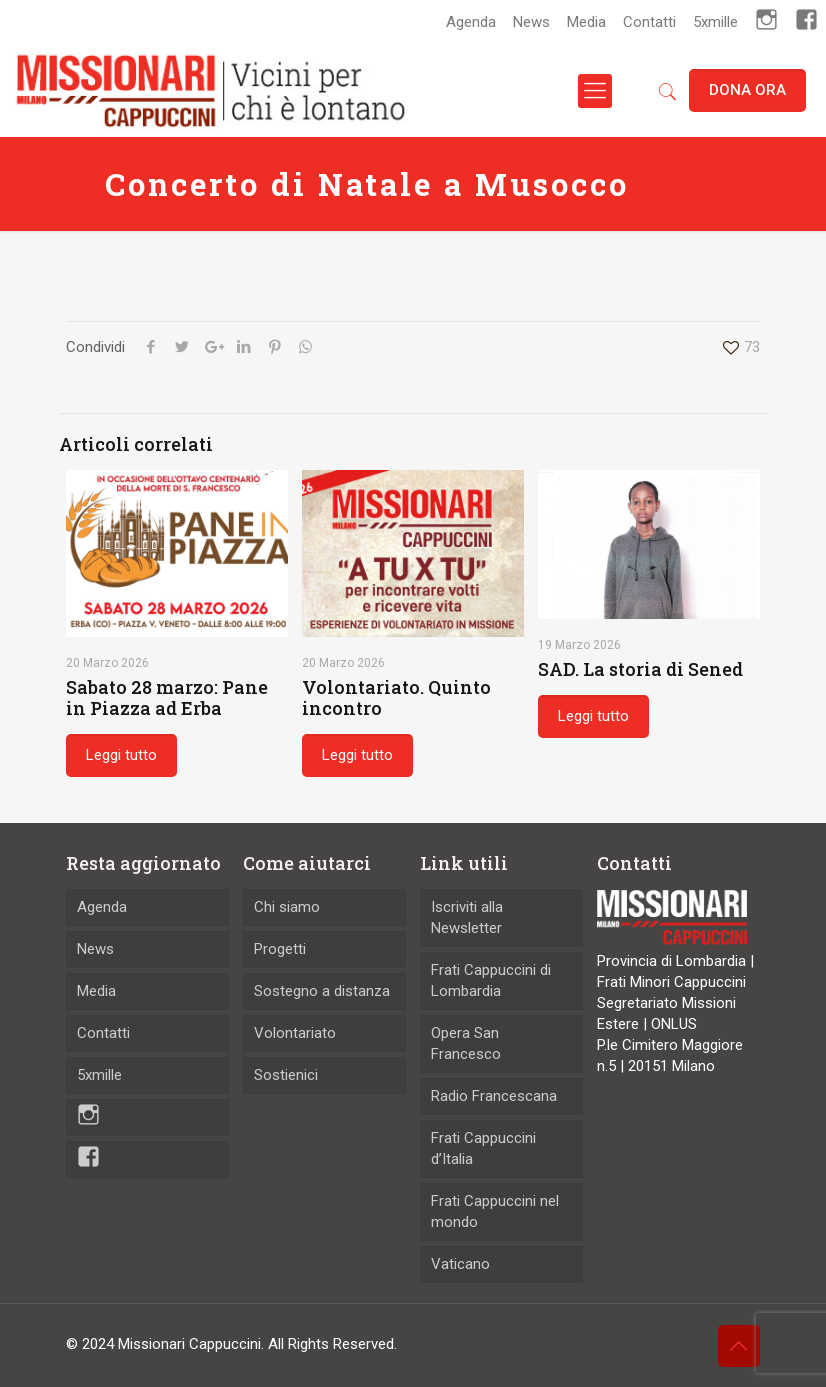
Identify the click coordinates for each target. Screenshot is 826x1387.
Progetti (280, 949)
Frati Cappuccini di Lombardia (491, 980)
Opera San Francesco (466, 1043)
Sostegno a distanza (322, 991)
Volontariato (295, 1033)
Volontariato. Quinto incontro (396, 697)
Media (586, 22)
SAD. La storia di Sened (640, 669)
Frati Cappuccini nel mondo (495, 1211)
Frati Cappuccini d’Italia (483, 1148)
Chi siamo (287, 907)
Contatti (649, 22)
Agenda (471, 22)
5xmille (715, 22)
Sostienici (286, 1075)
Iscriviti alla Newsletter (467, 917)
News (531, 22)
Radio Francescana (494, 1096)
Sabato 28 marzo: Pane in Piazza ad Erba (167, 697)
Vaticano (460, 1264)
